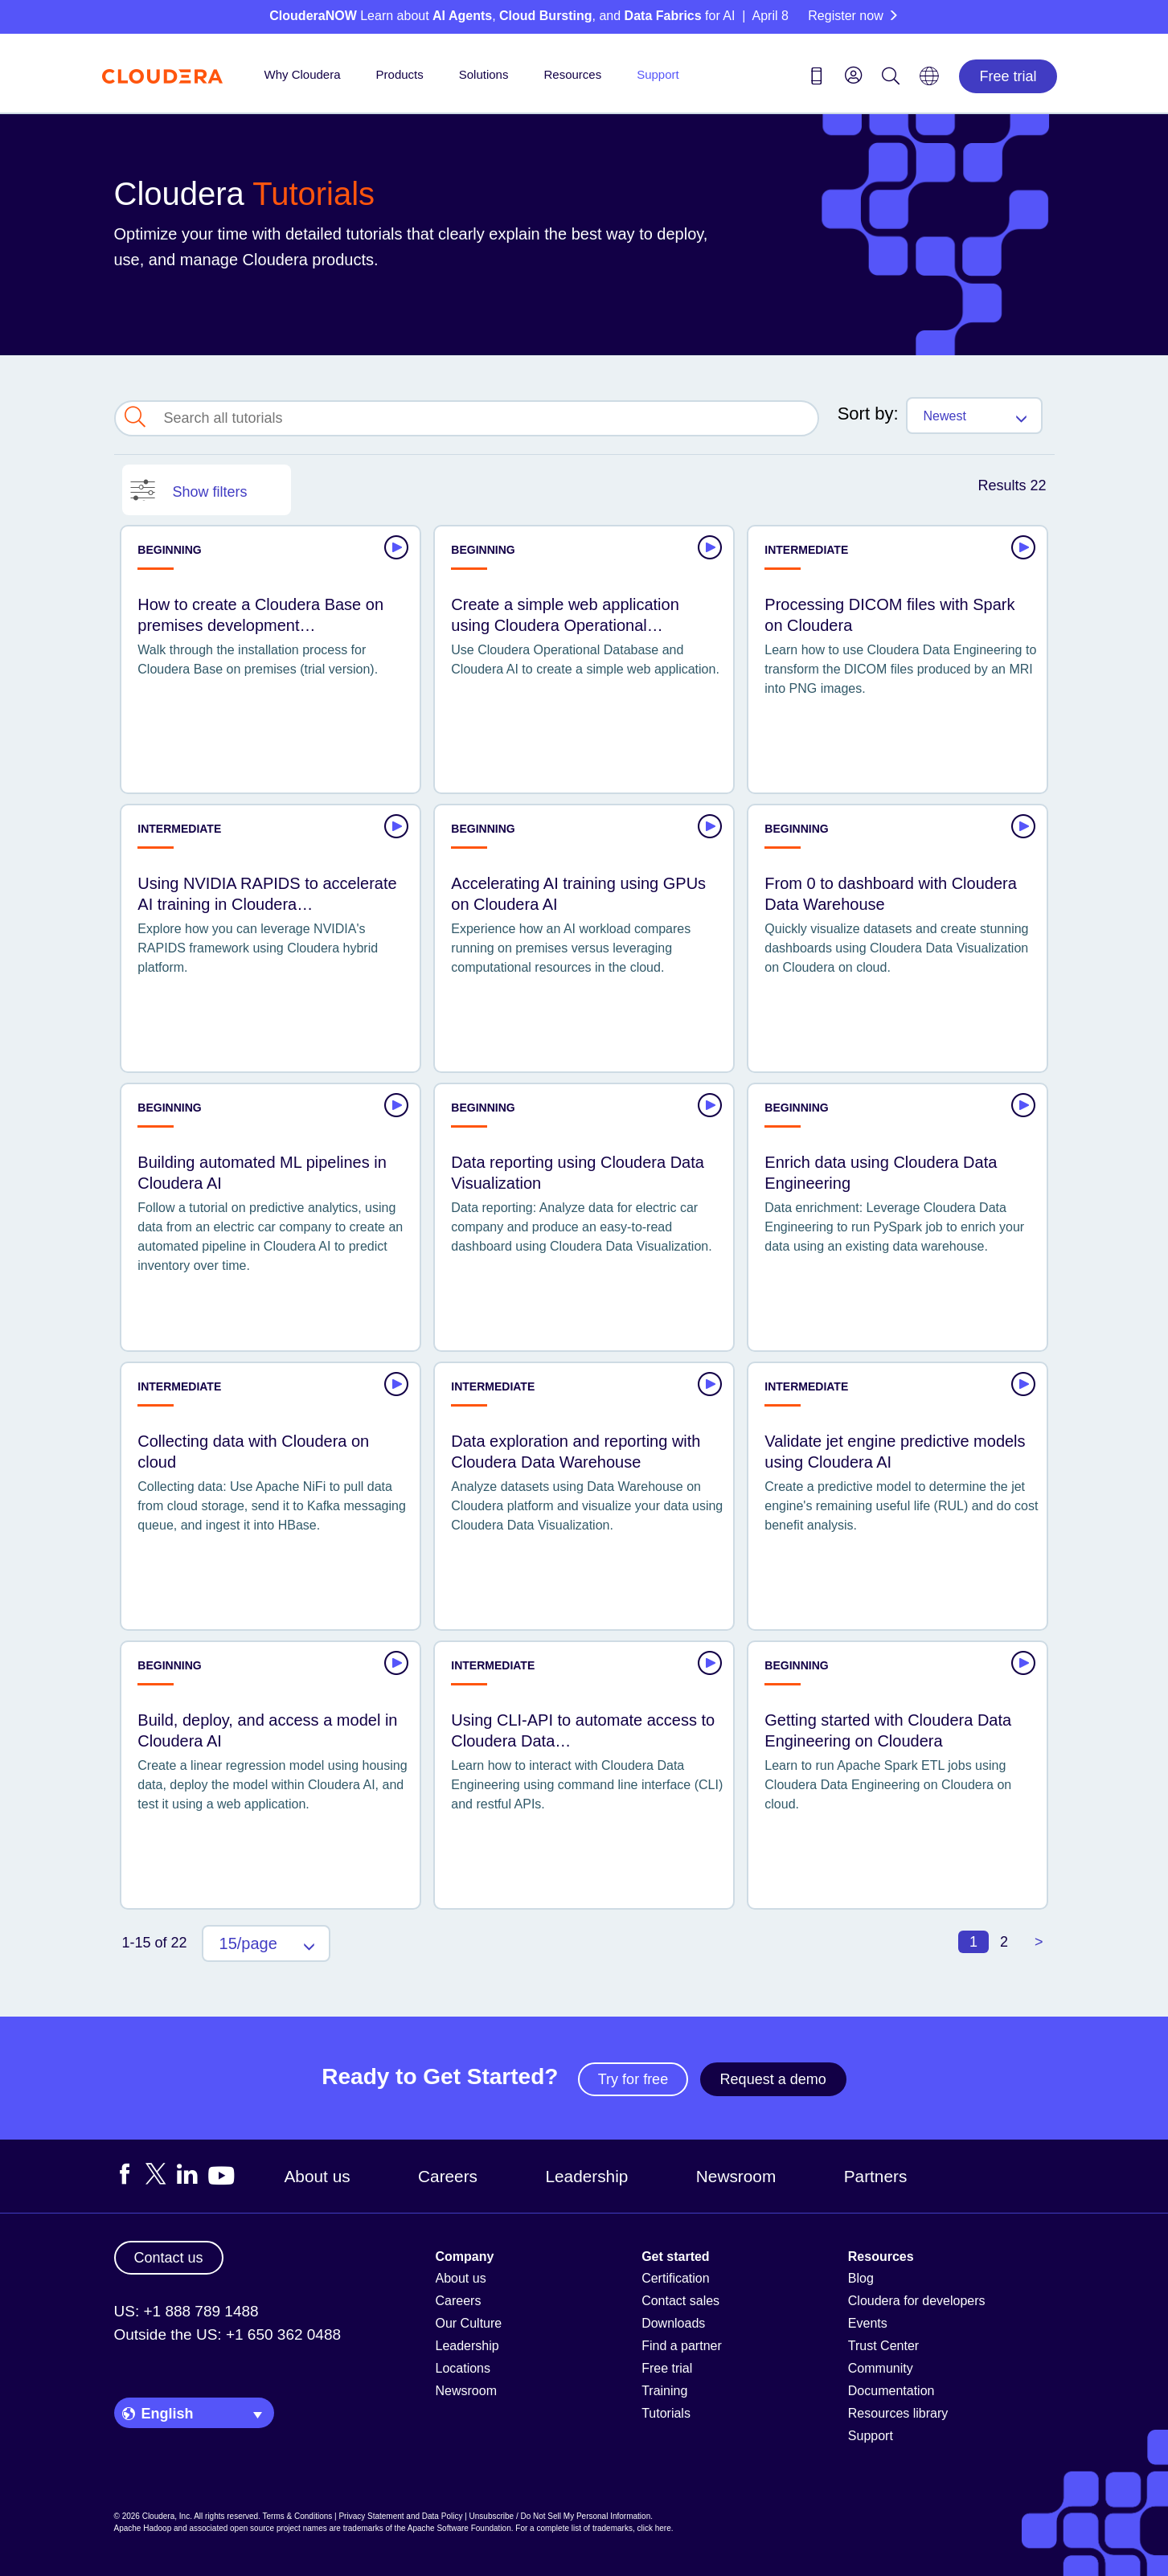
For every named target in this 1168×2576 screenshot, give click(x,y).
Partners (876, 2176)
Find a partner (681, 2346)
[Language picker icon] (929, 81)
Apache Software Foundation (459, 2528)
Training (664, 2391)
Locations (463, 2368)
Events (867, 2323)
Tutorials (666, 2413)
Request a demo (773, 2079)
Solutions (484, 74)
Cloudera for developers (917, 2301)
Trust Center (883, 2346)
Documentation (891, 2391)
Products (400, 74)
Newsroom (736, 2176)
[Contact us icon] (817, 78)
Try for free (633, 2079)
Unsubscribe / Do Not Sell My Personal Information (560, 2516)
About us (317, 2176)
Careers (447, 2176)
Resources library (898, 2413)
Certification (675, 2278)
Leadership (586, 2176)
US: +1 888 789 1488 (186, 2311)
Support (658, 74)
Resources (572, 74)
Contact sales (680, 2301)
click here (653, 2528)
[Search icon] (891, 78)
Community (880, 2368)
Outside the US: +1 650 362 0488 (228, 2334)
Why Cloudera (302, 74)
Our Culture (469, 2323)
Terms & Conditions (298, 2516)
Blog (861, 2278)
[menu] (854, 75)
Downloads (673, 2323)
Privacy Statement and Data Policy (400, 2516)
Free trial (1007, 76)
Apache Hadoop (143, 2528)
